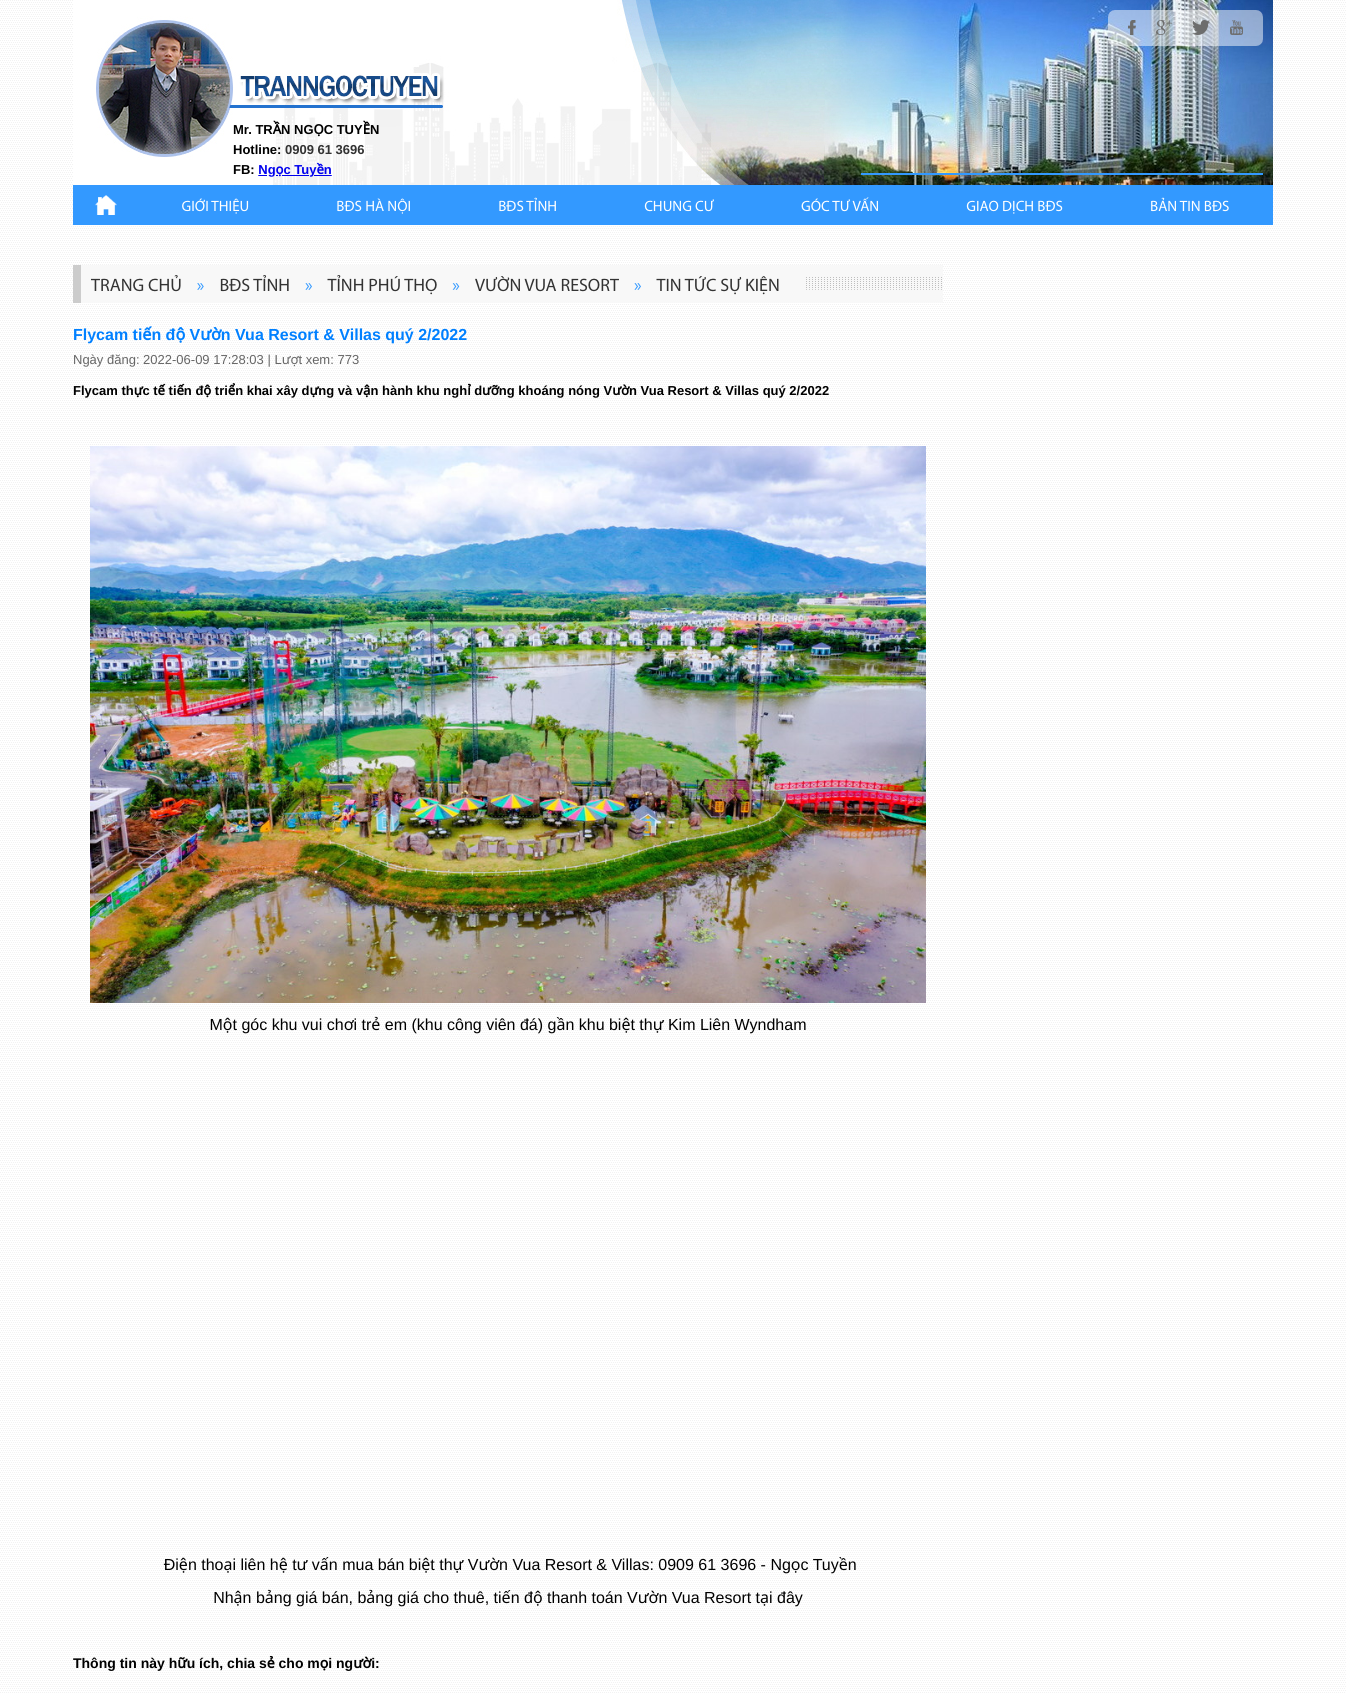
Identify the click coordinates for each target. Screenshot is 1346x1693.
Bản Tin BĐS (1189, 207)
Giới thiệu (216, 207)
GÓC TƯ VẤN (840, 207)
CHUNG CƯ (679, 207)
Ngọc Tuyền (294, 169)
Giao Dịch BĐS (1014, 207)
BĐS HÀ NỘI (373, 207)
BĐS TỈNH (527, 207)
